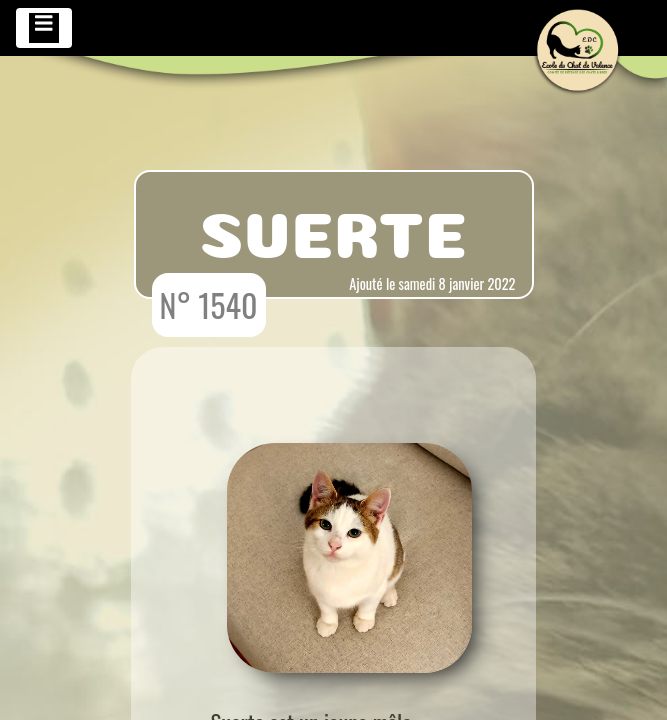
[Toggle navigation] (44, 28)
